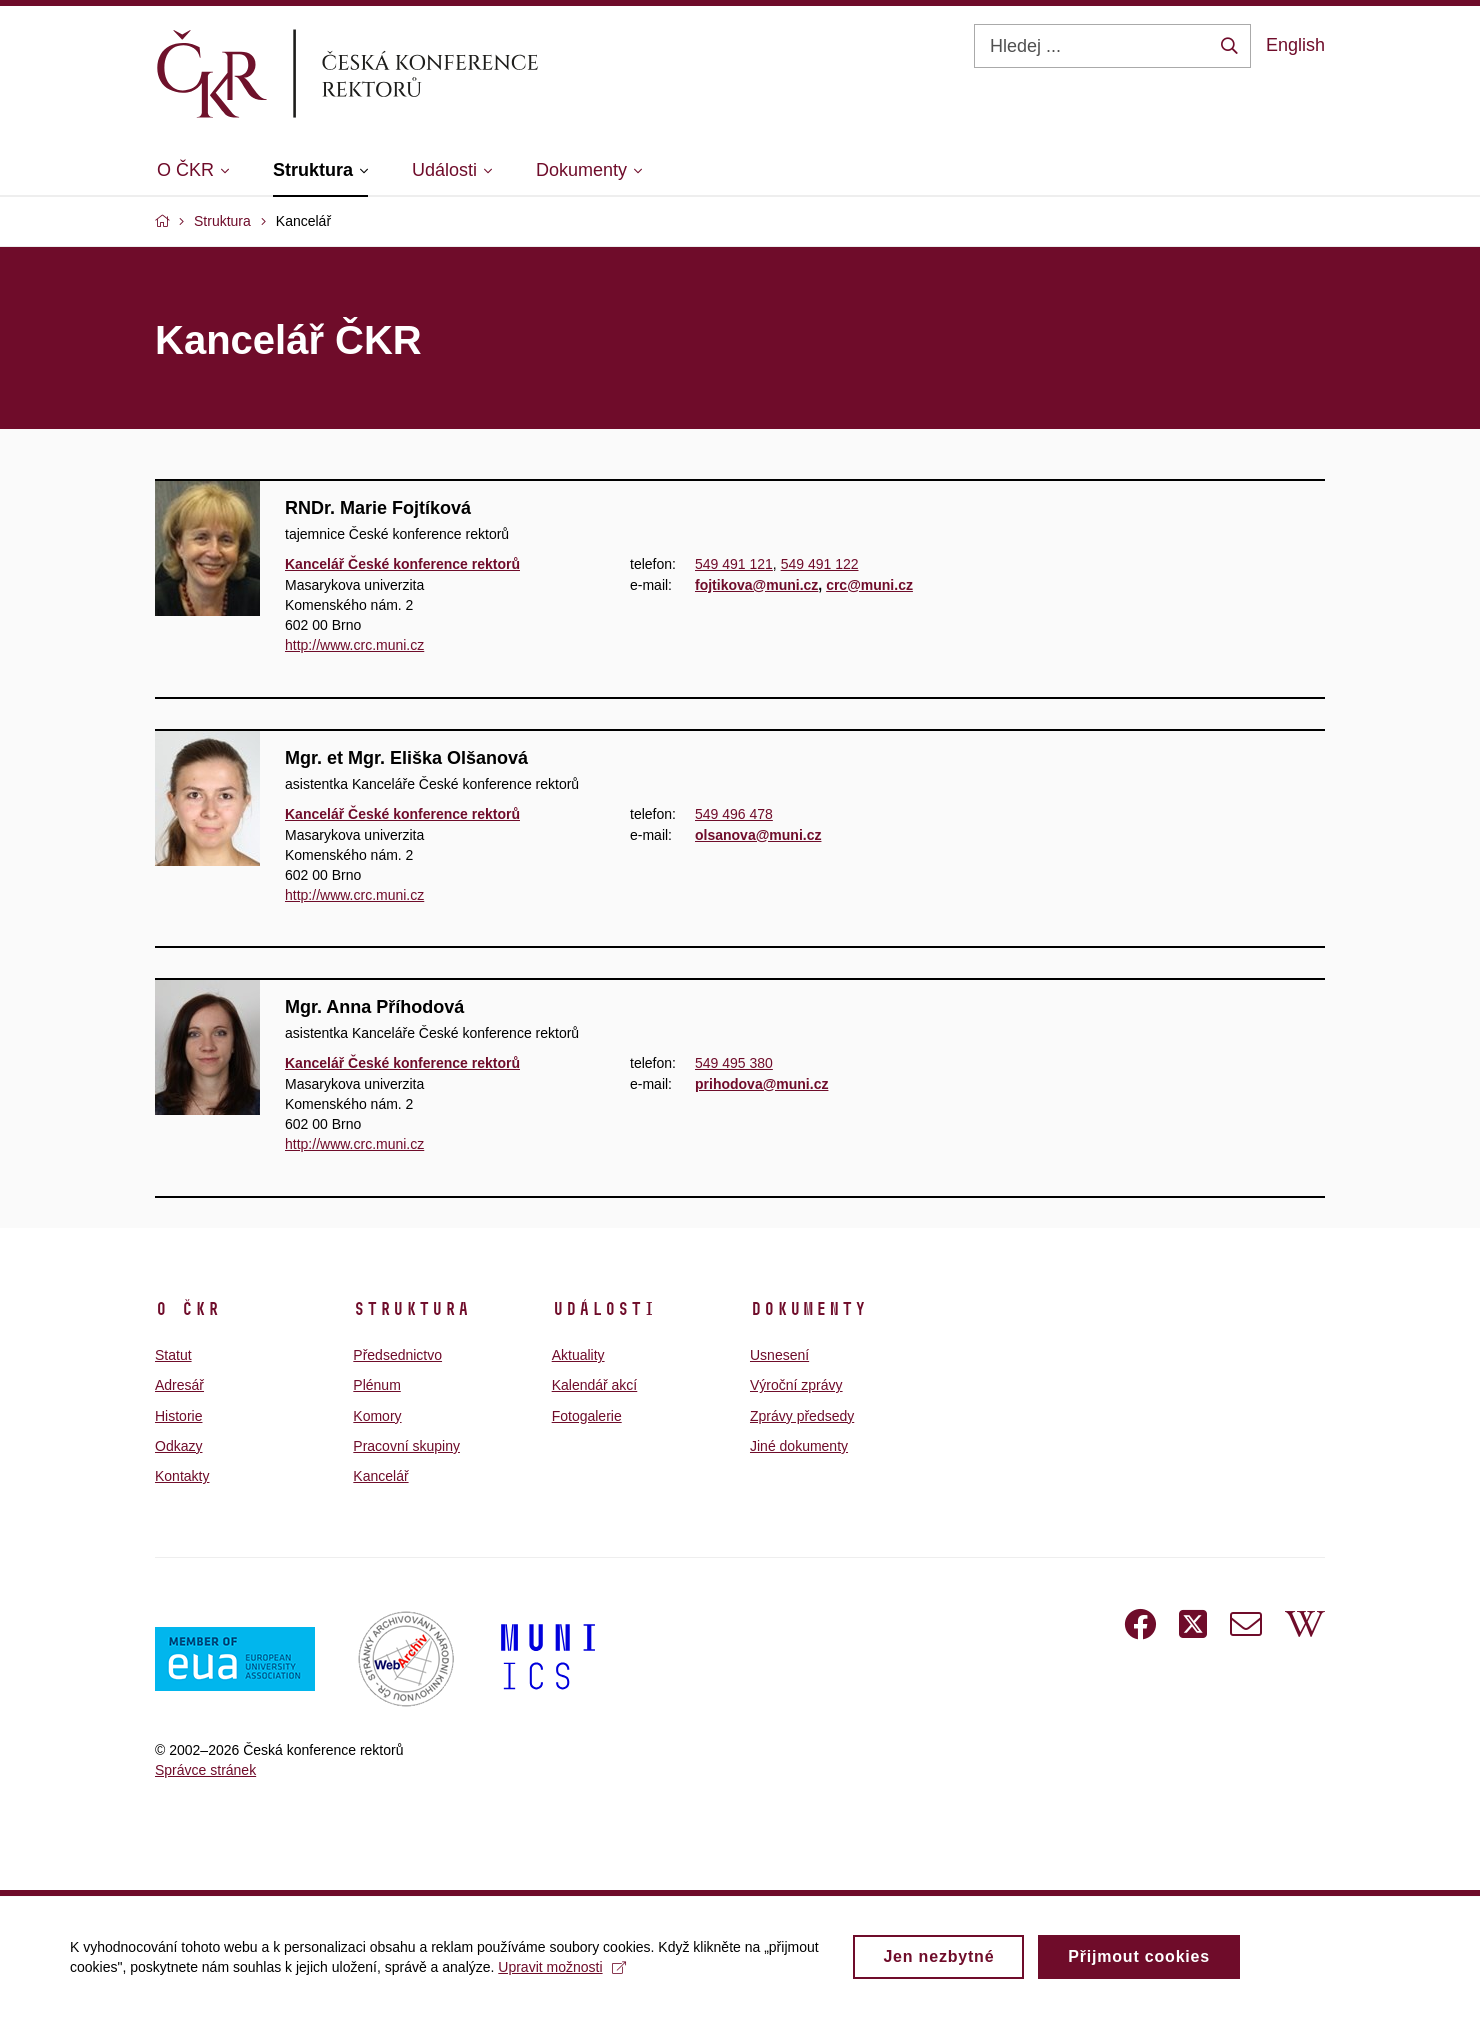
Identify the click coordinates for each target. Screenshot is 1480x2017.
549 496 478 (734, 814)
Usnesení (779, 1355)
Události (604, 1309)
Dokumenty (808, 1309)
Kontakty (182, 1476)
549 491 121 (734, 564)
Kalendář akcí (595, 1385)
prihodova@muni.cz (761, 1084)
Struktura (411, 1309)
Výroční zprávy (796, 1385)
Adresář (179, 1385)
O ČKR (187, 1309)
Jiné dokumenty (799, 1446)
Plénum (376, 1385)
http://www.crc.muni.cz (354, 645)
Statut (173, 1355)
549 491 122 (820, 564)
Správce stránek (205, 1770)
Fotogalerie (587, 1416)
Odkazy (178, 1446)
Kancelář (380, 1476)
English (1295, 45)
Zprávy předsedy (802, 1416)
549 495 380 (734, 1064)
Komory (377, 1416)
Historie (178, 1416)
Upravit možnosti (561, 1974)
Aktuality (578, 1355)
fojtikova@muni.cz (756, 584)
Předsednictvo (397, 1355)
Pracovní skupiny (406, 1446)
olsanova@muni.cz (758, 834)
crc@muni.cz (869, 584)
